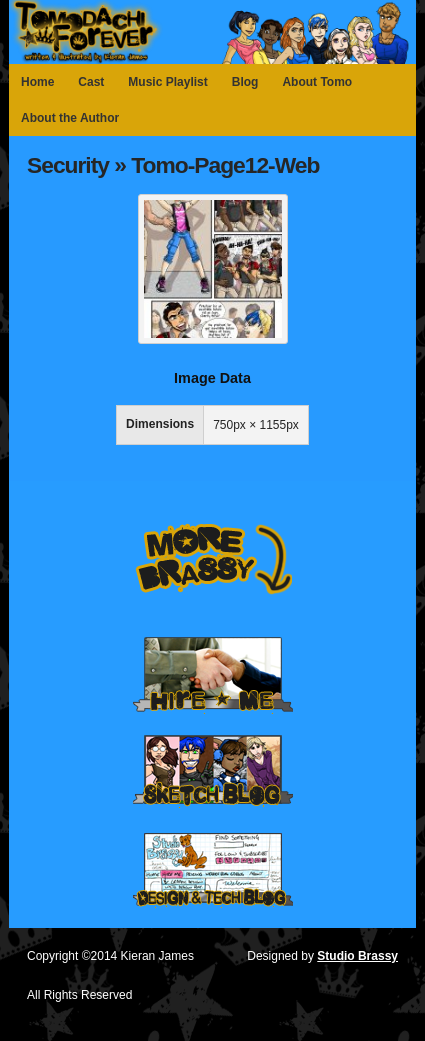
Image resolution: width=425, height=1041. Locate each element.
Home (37, 82)
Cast (91, 82)
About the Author (70, 118)
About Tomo (317, 82)
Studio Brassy (357, 956)
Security (68, 165)
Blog (245, 82)
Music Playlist (167, 82)
